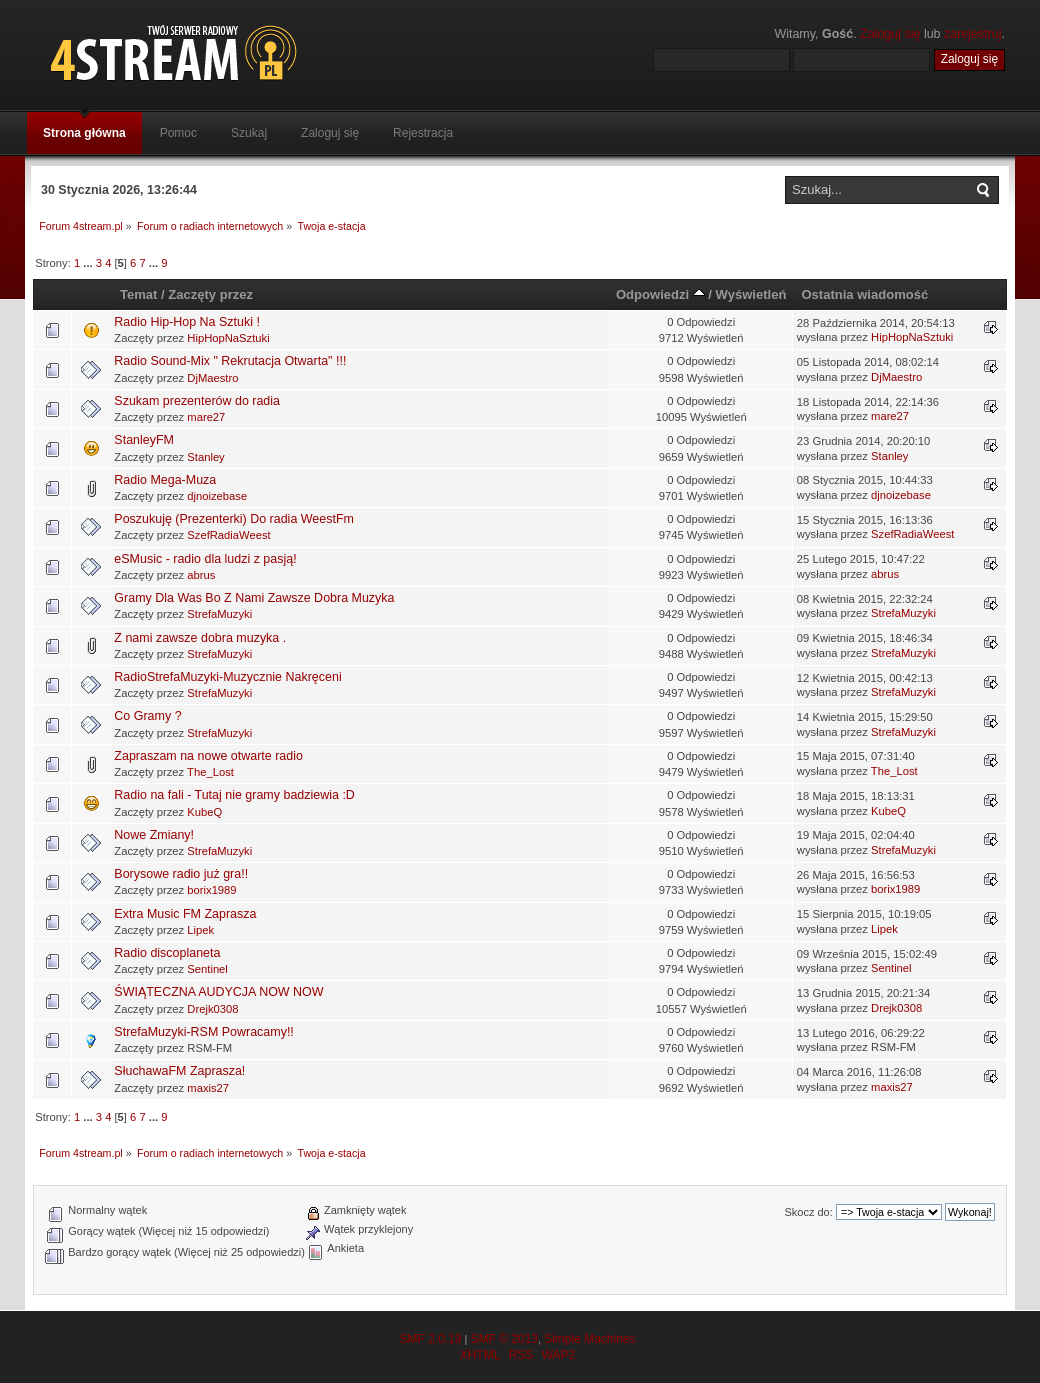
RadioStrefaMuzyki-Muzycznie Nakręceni (227, 677)
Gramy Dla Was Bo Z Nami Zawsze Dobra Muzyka (254, 598)
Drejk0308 (212, 1009)
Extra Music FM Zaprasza (185, 914)
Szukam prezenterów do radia (197, 401)
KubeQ (204, 812)
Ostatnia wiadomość (864, 294)
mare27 (206, 417)
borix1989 (211, 890)
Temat (138, 294)
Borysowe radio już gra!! (181, 874)
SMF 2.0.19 (430, 1339)
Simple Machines (589, 1339)
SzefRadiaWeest (228, 535)
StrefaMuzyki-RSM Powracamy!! (203, 1032)
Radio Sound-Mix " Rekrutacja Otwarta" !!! (230, 361)
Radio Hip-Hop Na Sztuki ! (187, 322)
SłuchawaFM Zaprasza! (179, 1071)
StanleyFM (144, 440)
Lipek (200, 930)
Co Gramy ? (147, 716)
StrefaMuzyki (219, 614)
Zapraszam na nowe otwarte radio (208, 756)
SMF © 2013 (504, 1339)
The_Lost (210, 772)
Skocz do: (808, 1212)
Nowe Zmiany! (154, 835)
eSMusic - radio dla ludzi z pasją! (205, 559)
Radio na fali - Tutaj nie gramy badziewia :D (234, 795)
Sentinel (207, 969)
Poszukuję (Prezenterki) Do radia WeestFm (234, 519)
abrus (201, 575)
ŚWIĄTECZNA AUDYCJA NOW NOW (218, 992)
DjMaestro (212, 378)
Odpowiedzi (660, 294)
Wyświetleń (751, 294)
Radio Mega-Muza (165, 480)
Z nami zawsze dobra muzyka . (200, 638)
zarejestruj (973, 34)
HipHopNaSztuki (228, 338)
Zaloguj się (890, 34)
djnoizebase (217, 496)
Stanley (205, 457)
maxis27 (208, 1088)
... (89, 263)
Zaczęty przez (210, 294)
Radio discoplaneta (167, 953)
